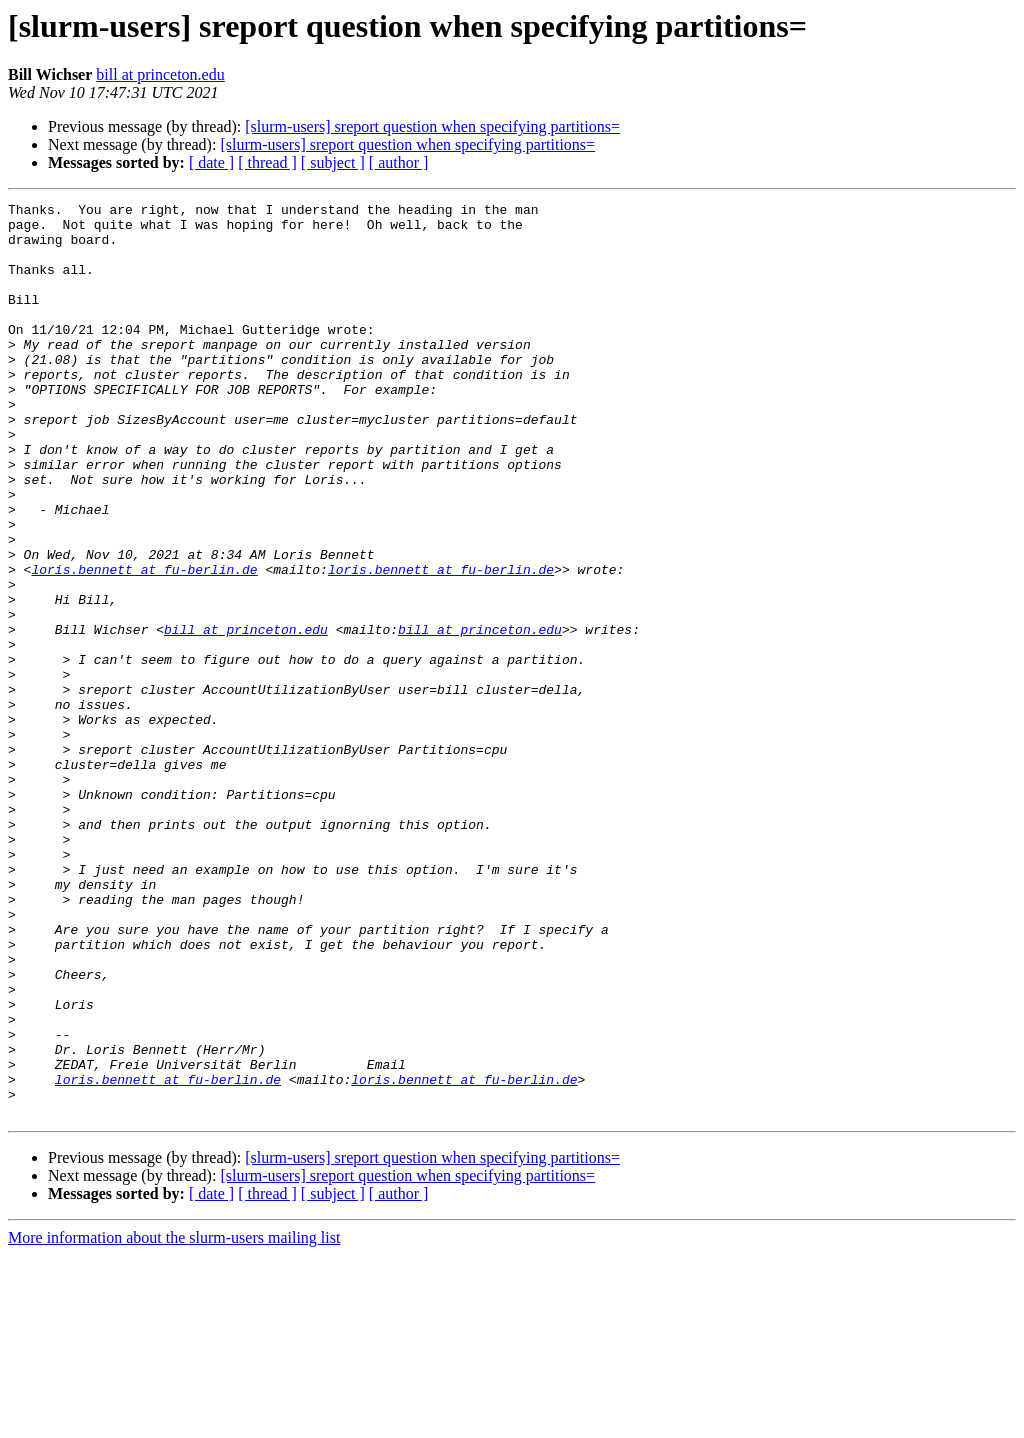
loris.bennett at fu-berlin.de (144, 644)
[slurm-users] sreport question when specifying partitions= (432, 126)
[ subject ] (333, 162)
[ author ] (399, 162)
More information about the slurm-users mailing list (174, 1420)
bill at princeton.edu (160, 74)
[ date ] (211, 162)
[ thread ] (267, 162)
